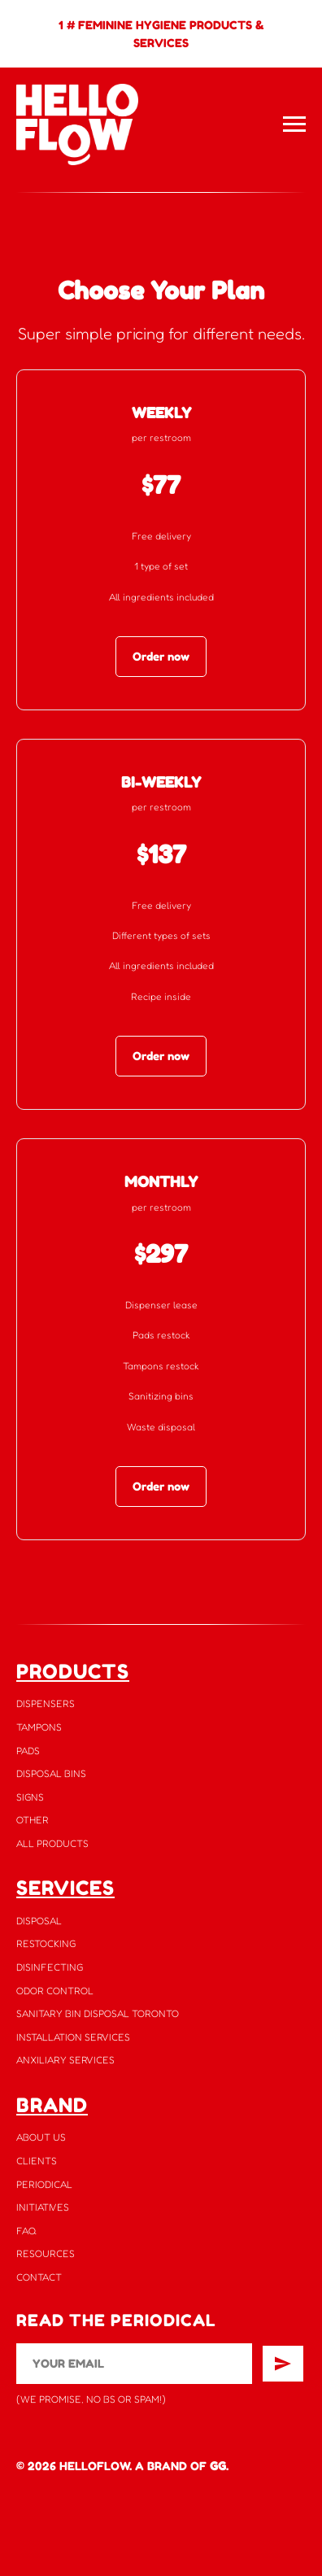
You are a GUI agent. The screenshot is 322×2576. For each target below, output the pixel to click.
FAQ (26, 2231)
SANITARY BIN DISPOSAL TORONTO (97, 2013)
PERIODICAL (44, 2184)
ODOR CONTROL (55, 1990)
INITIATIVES (42, 2207)
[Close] (304, 12)
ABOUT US (41, 2137)
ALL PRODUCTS (52, 1843)
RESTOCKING (46, 1943)
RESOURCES (45, 2253)
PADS (28, 1750)
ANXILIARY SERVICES (65, 2060)
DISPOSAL (39, 1921)
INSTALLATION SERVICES (73, 2037)
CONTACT (39, 2277)
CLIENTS (36, 2161)
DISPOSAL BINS (51, 1773)
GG (218, 2466)
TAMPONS (39, 1727)
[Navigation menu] (294, 124)
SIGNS (30, 1797)
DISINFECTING (49, 1967)
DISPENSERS (45, 1703)
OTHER (32, 1820)
